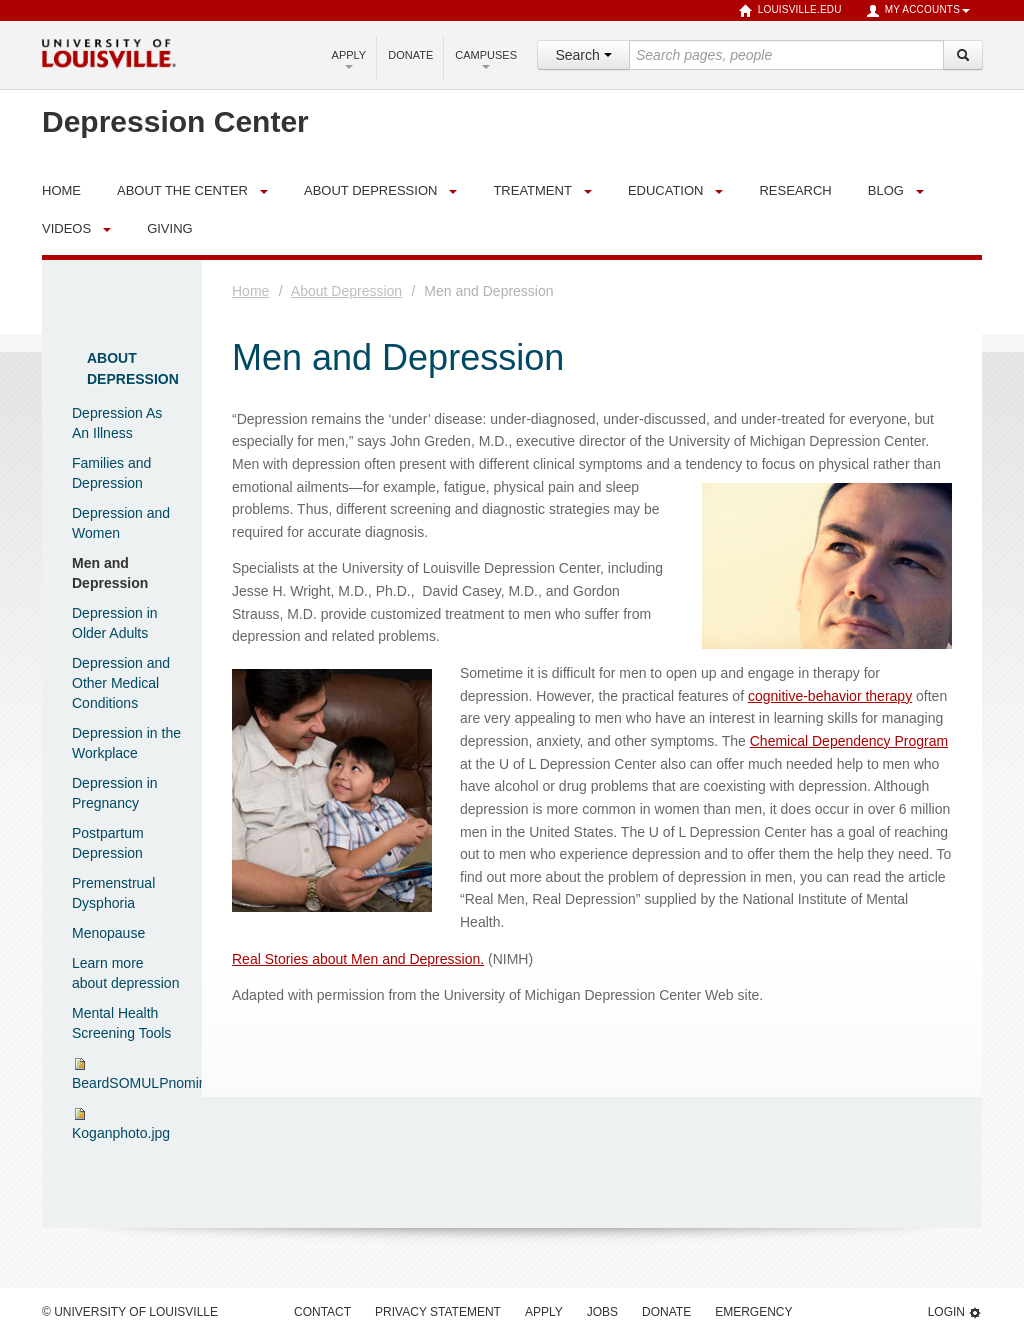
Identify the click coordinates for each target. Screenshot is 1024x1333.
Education (666, 190)
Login (955, 1312)
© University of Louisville (130, 1312)
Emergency (753, 1312)
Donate (410, 55)
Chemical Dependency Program (849, 741)
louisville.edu (790, 11)
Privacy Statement (438, 1312)
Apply (349, 59)
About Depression (370, 190)
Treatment (532, 190)
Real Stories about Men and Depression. (358, 959)
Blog (886, 190)
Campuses (486, 59)
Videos (66, 228)
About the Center (182, 190)
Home (250, 291)
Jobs (602, 1312)
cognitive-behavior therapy (830, 696)
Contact (322, 1312)
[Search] (963, 55)
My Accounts (918, 11)
